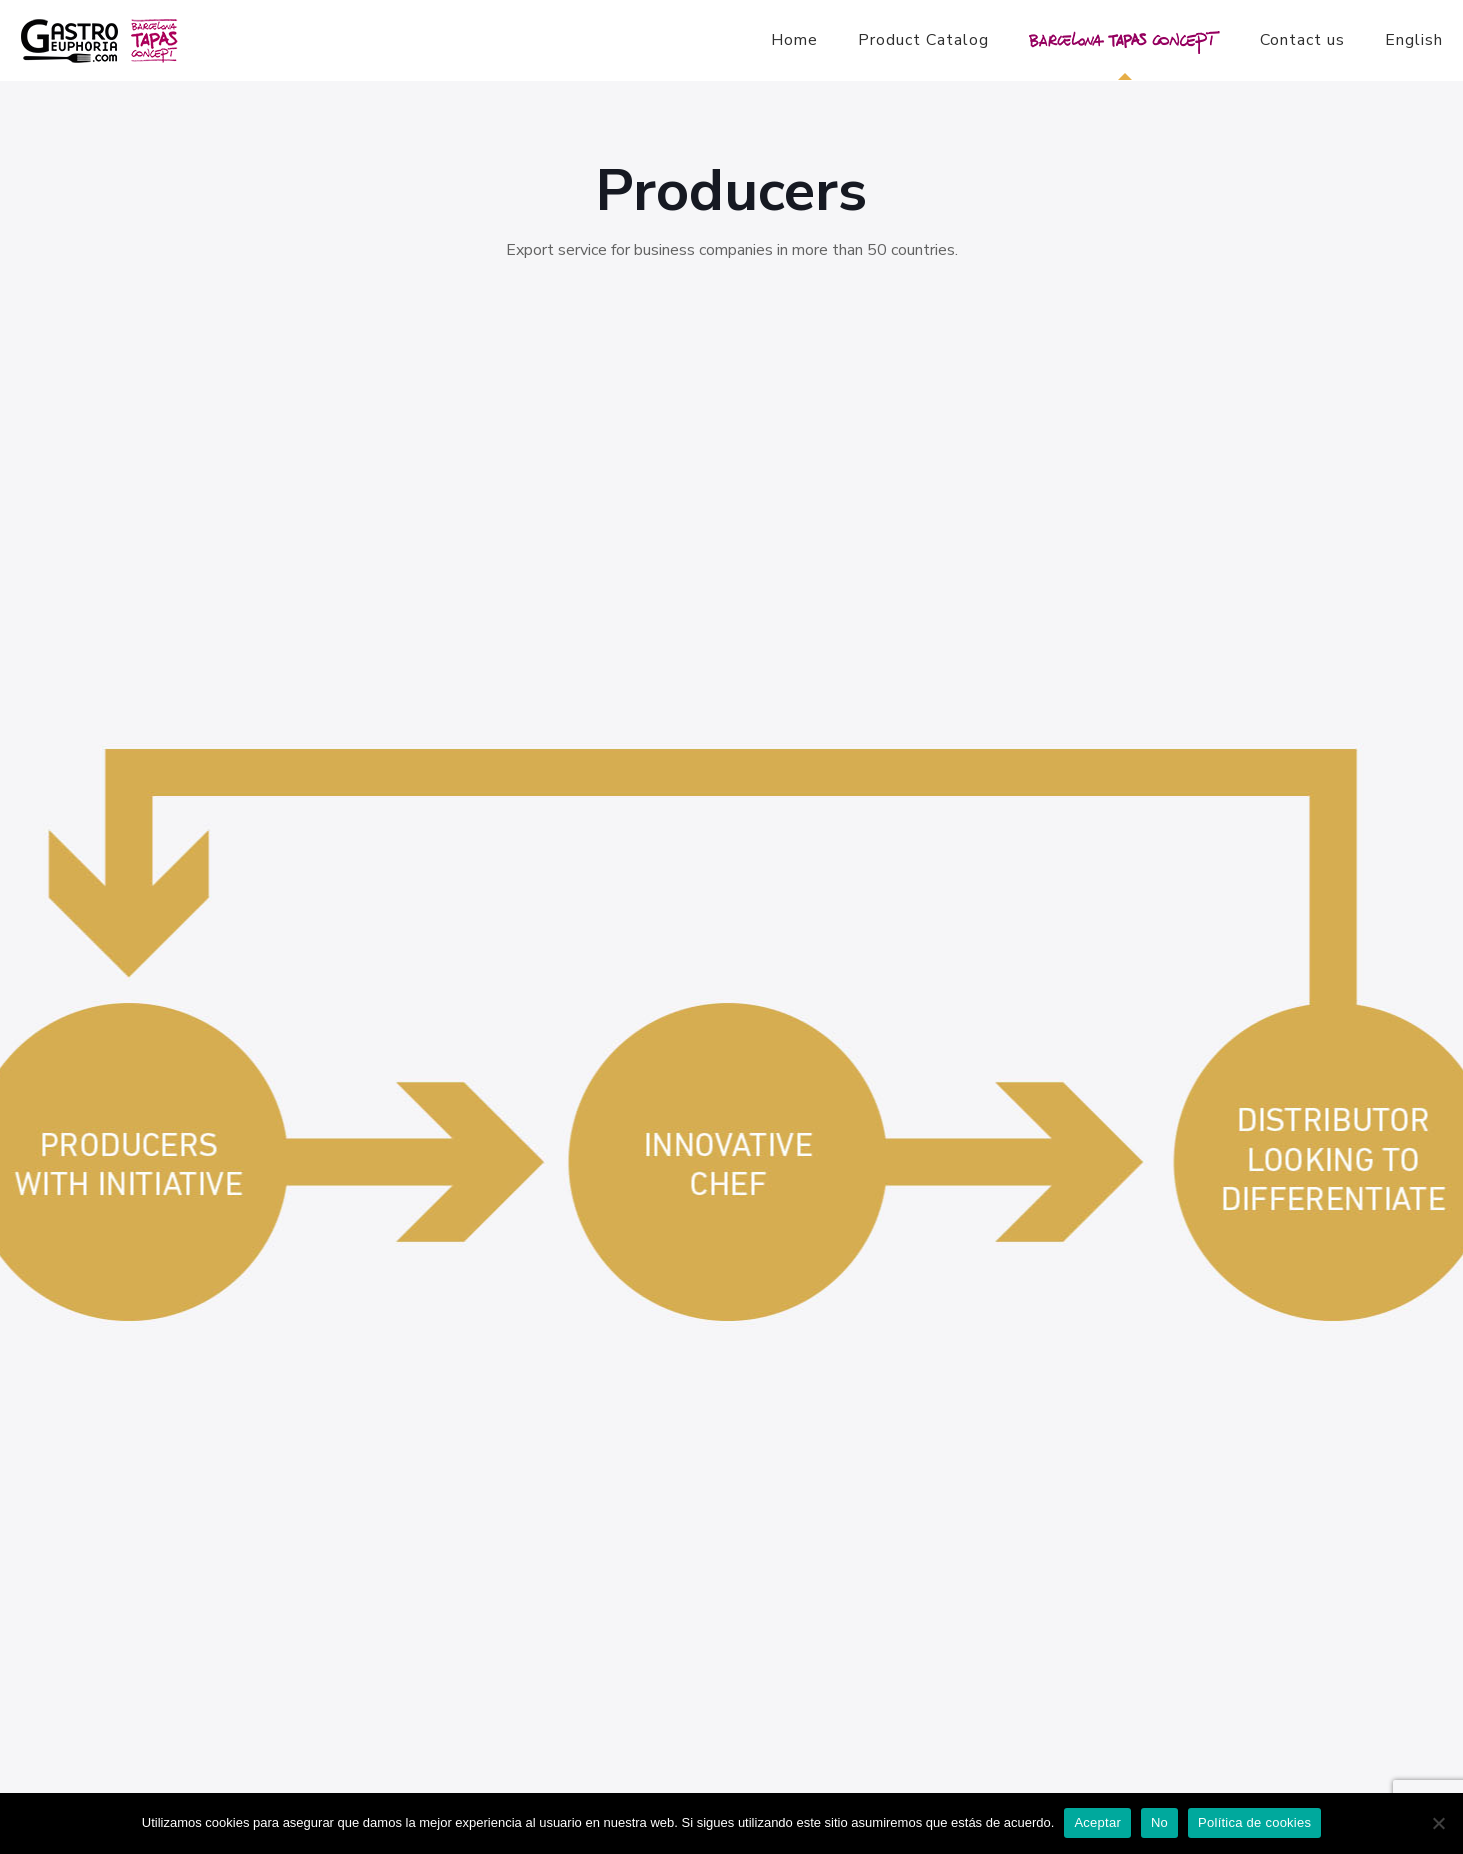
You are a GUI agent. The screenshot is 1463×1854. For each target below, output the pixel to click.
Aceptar (1097, 1822)
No (1159, 1822)
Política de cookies (1254, 1822)
